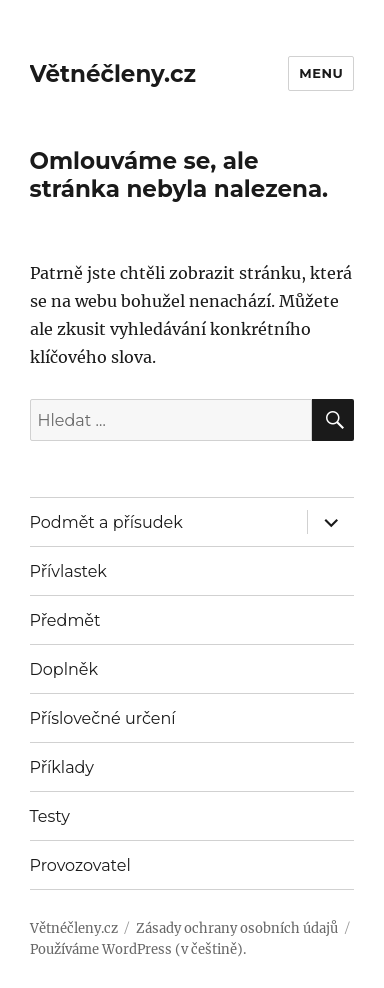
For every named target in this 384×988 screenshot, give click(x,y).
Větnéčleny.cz (113, 74)
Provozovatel (80, 865)
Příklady (62, 767)
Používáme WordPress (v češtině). (138, 949)
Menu (321, 73)
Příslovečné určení (103, 718)
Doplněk (64, 669)
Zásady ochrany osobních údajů (237, 928)
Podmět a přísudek (106, 522)
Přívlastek (68, 571)
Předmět (65, 620)
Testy (50, 816)
